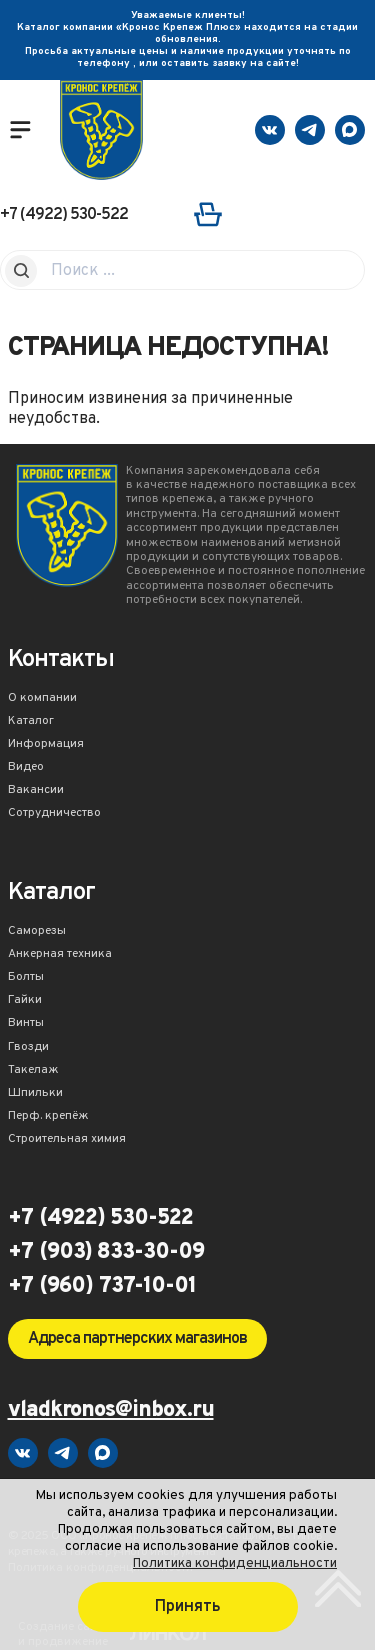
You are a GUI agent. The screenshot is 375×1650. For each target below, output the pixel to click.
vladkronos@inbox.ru (111, 1411)
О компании (42, 699)
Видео (26, 768)
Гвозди (28, 1048)
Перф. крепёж (48, 1117)
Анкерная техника (60, 955)
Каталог (31, 722)
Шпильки (35, 1094)
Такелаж (33, 1071)
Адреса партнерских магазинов (137, 1339)
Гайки (25, 1001)
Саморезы (37, 932)
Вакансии (36, 791)
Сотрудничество (54, 814)
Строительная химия (67, 1140)
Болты (26, 978)
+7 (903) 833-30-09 (106, 1253)
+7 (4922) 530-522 (64, 215)
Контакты (61, 661)
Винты (26, 1024)
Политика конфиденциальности (235, 1563)
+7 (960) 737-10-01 (102, 1287)
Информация (46, 745)
